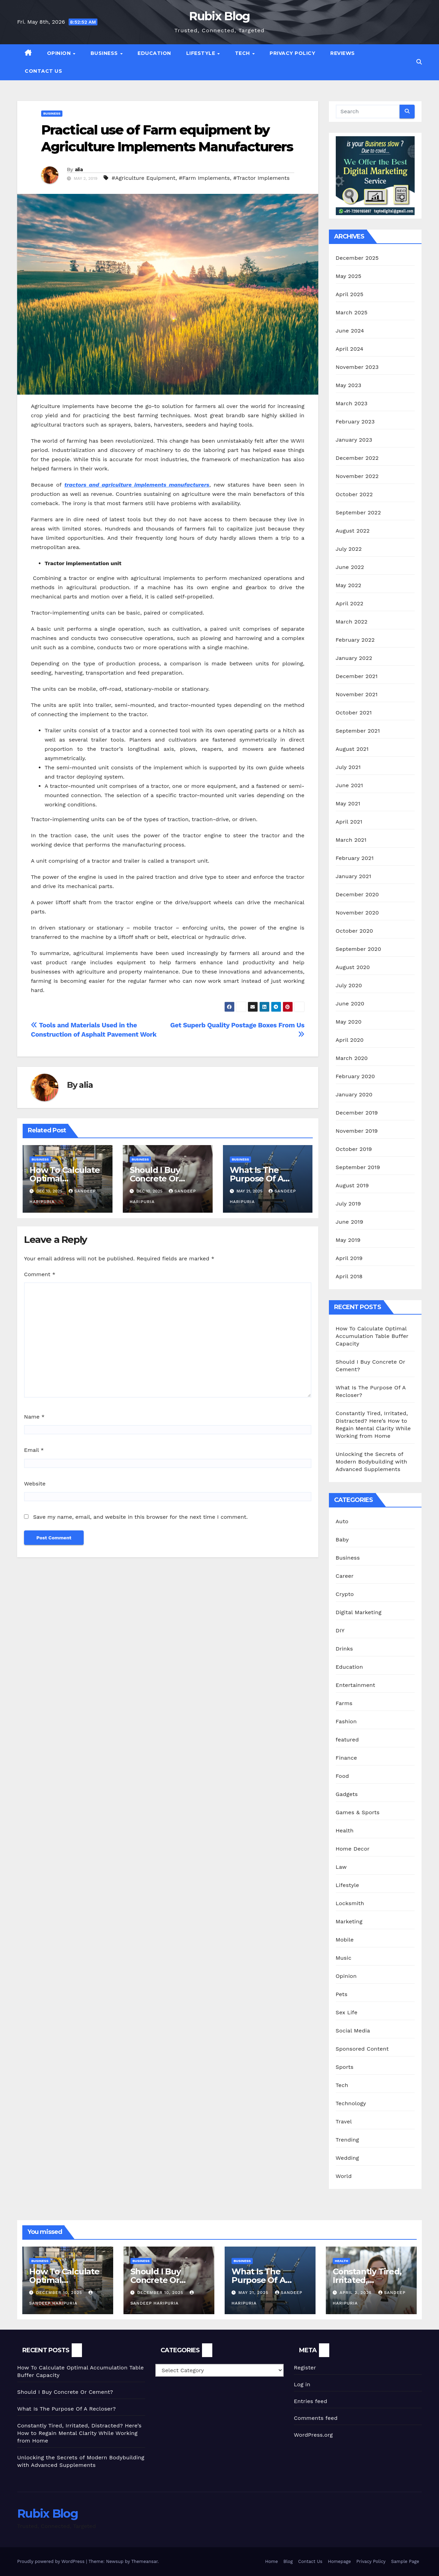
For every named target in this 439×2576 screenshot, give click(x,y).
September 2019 (358, 1167)
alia (79, 169)
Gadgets (347, 1794)
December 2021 (357, 676)
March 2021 (351, 840)
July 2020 (349, 985)
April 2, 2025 (356, 2292)
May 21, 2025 (254, 2292)
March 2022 (352, 621)
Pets (342, 1994)
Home (271, 2561)
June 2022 (350, 567)
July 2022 (349, 549)
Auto (342, 1521)
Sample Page (405, 2561)
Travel (344, 2121)
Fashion (346, 1721)
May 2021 (348, 803)
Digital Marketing (359, 1612)
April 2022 (350, 603)
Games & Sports (358, 1812)
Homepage (339, 2561)
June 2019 (350, 1222)
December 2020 (357, 894)
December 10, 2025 (60, 2292)
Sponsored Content (362, 2048)
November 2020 (357, 912)
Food (342, 1776)
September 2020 (358, 949)
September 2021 (358, 730)
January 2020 (354, 1094)
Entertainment (355, 1685)
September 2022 (358, 512)
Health (345, 1830)
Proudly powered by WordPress (51, 2561)
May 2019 (348, 1240)
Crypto (345, 1594)
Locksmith (350, 1903)
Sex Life (347, 2012)
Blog (288, 2561)
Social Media (353, 2030)
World (344, 2176)
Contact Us (43, 71)
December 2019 (357, 1112)
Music (344, 1958)
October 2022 (354, 494)
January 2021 (353, 876)
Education (154, 53)
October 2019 (354, 1149)
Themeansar (144, 2561)
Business (105, 53)
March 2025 (352, 312)
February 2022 (355, 640)
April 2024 (350, 349)
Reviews (342, 53)
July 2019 (348, 1203)
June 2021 (349, 785)
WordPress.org (313, 2435)
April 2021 (349, 821)
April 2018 (349, 1276)
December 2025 (357, 258)
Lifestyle (201, 53)
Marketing (349, 1921)
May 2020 (349, 1021)
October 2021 (354, 712)
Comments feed (316, 2418)
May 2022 (348, 585)
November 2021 (357, 694)
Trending (347, 2139)
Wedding (347, 2158)
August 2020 (353, 967)
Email (34, 1450)
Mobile (345, 1939)
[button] (419, 62)
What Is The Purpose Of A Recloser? (257, 1178)
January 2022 (354, 658)
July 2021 (348, 767)
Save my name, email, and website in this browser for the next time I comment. (140, 1517)
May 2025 (348, 276)
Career (345, 1576)
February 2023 (355, 421)
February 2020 (355, 1076)
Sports (345, 2067)
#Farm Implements (204, 178)
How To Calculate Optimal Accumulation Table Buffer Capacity (372, 1336)
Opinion (59, 53)
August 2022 (353, 530)
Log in (302, 2384)
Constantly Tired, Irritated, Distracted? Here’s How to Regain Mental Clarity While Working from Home (79, 2433)
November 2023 (357, 367)
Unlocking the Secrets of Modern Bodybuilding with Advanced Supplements (371, 1461)
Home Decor (353, 1848)
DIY (340, 1630)
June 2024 (350, 330)
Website (35, 1483)
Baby (342, 1539)
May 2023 (348, 385)
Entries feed (310, 2401)
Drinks (344, 1648)
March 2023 (352, 403)
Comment (39, 1274)
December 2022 (357, 458)
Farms (344, 1703)
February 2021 (355, 858)
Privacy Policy (292, 53)
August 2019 (352, 1185)
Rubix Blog (219, 16)
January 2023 (354, 439)
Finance (346, 1758)
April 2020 (350, 1040)
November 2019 (357, 1131)
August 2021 (352, 749)
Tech (243, 53)
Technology (351, 2103)
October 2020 (354, 931)
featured (347, 1739)
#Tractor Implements (261, 178)
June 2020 (350, 1003)
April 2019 (349, 1258)
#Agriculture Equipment (143, 178)
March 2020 (352, 1058)
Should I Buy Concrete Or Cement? (155, 1178)
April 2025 (350, 294)
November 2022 (357, 476)
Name (34, 1416)
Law (341, 1867)
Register (305, 2367)
